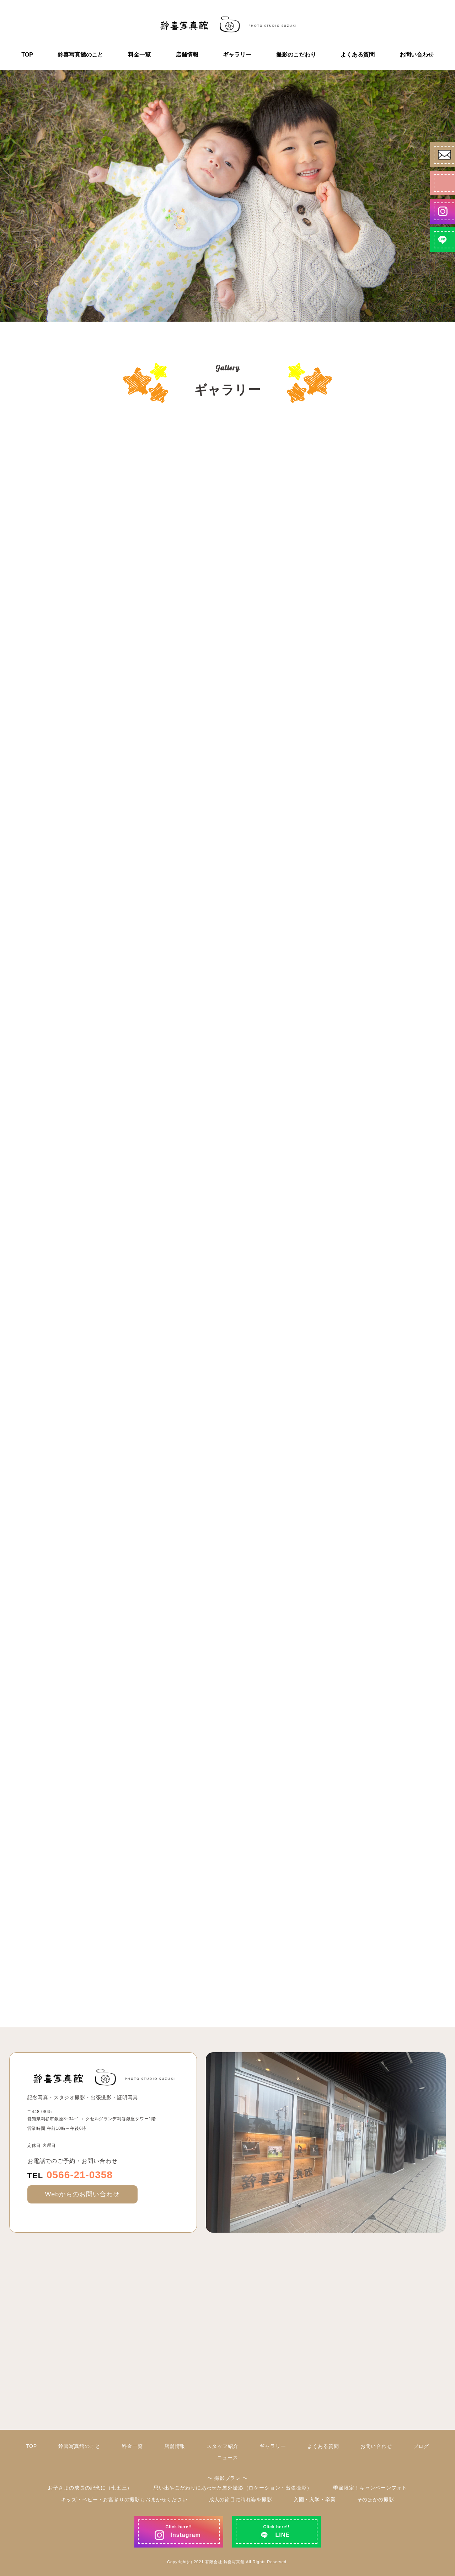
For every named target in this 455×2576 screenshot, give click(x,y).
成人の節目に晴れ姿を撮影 (240, 2499)
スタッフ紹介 (222, 2446)
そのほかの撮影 (375, 2499)
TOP (27, 55)
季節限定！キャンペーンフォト (370, 2488)
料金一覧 (139, 55)
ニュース (227, 2457)
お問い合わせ (417, 55)
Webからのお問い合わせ (82, 2194)
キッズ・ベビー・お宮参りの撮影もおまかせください (124, 2499)
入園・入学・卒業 (315, 2499)
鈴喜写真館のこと (80, 55)
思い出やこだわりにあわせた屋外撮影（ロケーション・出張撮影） (233, 2488)
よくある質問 (358, 55)
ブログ (421, 2446)
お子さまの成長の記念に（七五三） (90, 2488)
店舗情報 (187, 55)
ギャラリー (237, 55)
